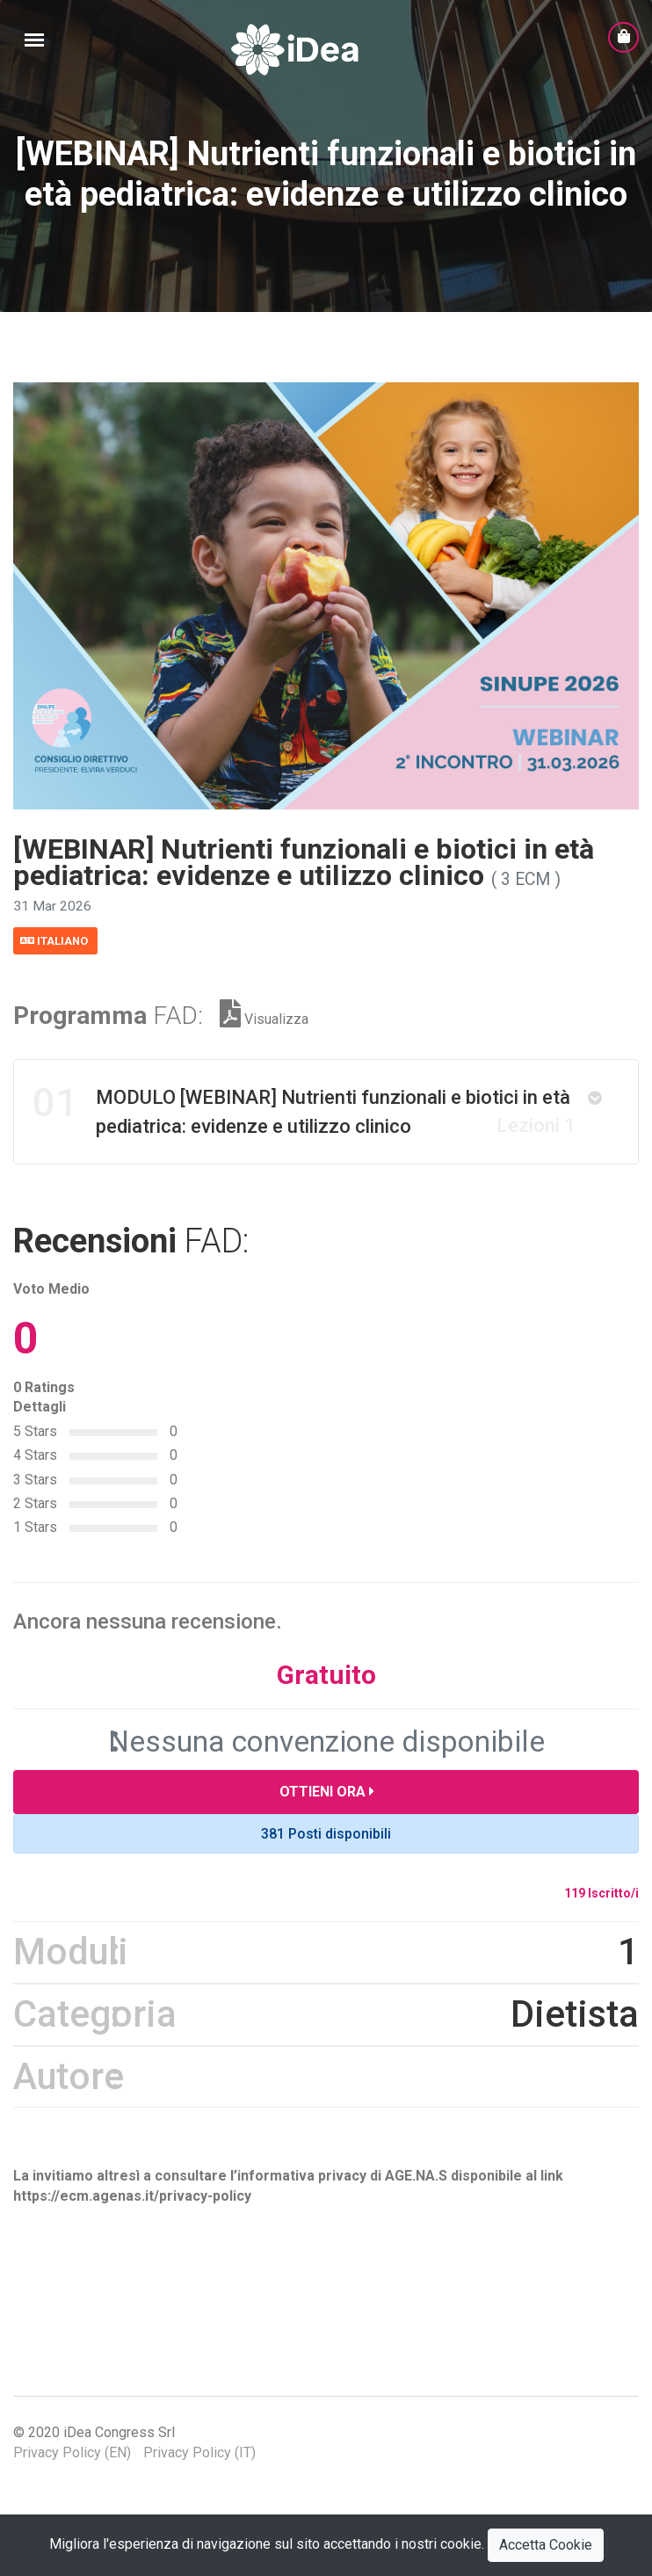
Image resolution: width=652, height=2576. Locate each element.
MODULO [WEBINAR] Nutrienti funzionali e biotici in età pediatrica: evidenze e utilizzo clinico (304, 1134)
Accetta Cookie (545, 2544)
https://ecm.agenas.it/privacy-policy (132, 2221)
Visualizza (264, 1044)
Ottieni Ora (326, 1817)
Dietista (575, 2039)
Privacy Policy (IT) (199, 2478)
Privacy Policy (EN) (72, 2478)
